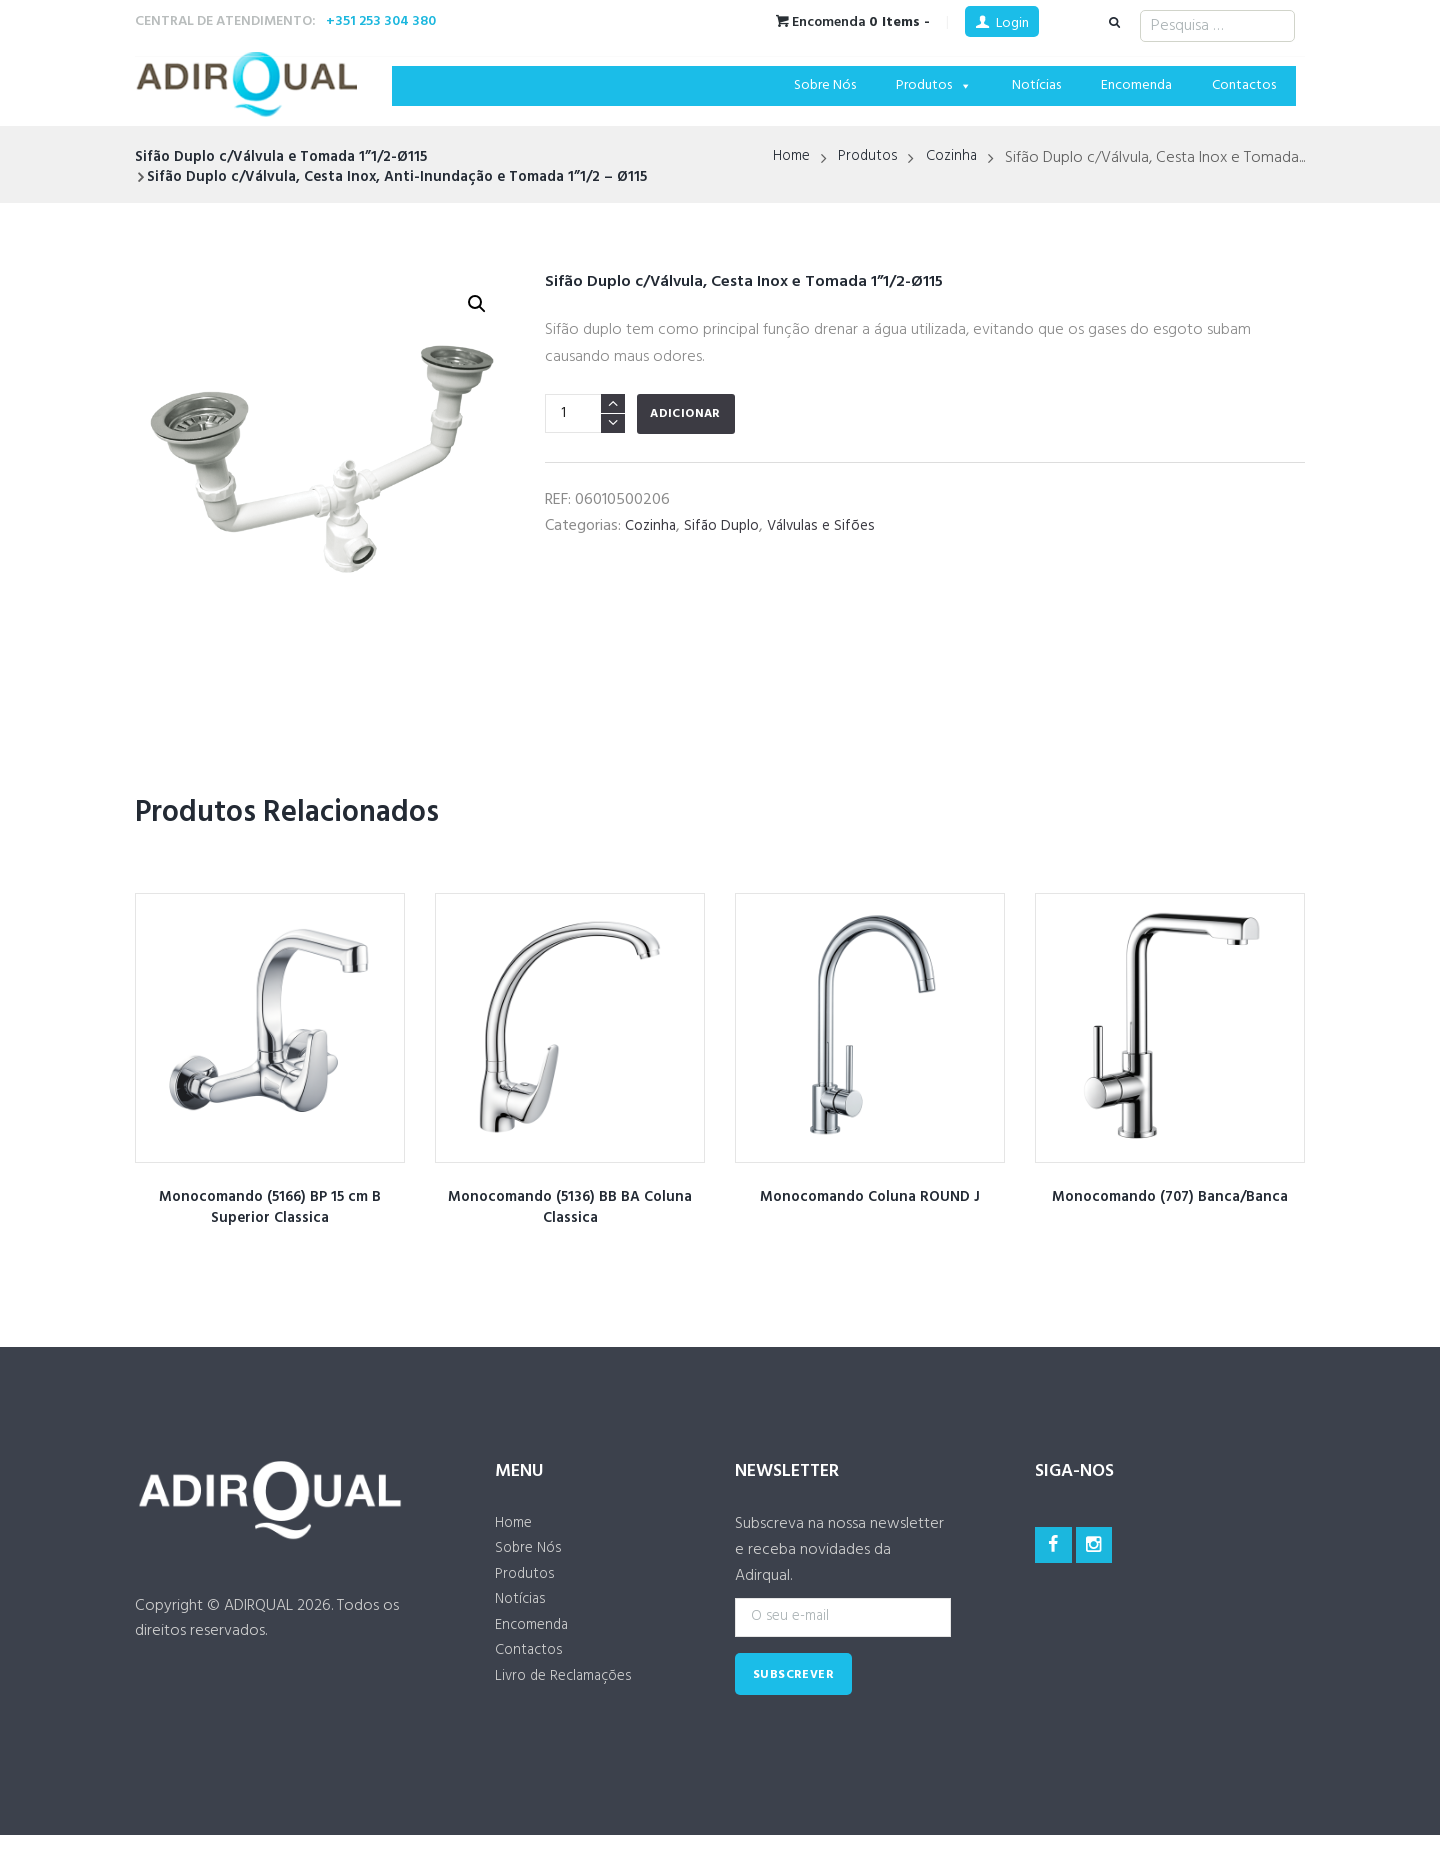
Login (1012, 23)
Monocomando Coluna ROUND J (870, 1197)
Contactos (1244, 85)
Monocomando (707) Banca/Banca (1170, 1197)
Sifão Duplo (725, 526)
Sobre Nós (825, 85)
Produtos (934, 85)
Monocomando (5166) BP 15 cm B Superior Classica (270, 1207)
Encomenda (1136, 85)
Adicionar (685, 414)
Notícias (1036, 85)
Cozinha (950, 158)
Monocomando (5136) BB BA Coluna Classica (570, 1207)
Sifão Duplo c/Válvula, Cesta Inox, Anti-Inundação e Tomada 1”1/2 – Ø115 (412, 177)
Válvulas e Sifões (828, 526)
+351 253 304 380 (381, 21)
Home (782, 158)
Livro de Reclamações (569, 1693)
